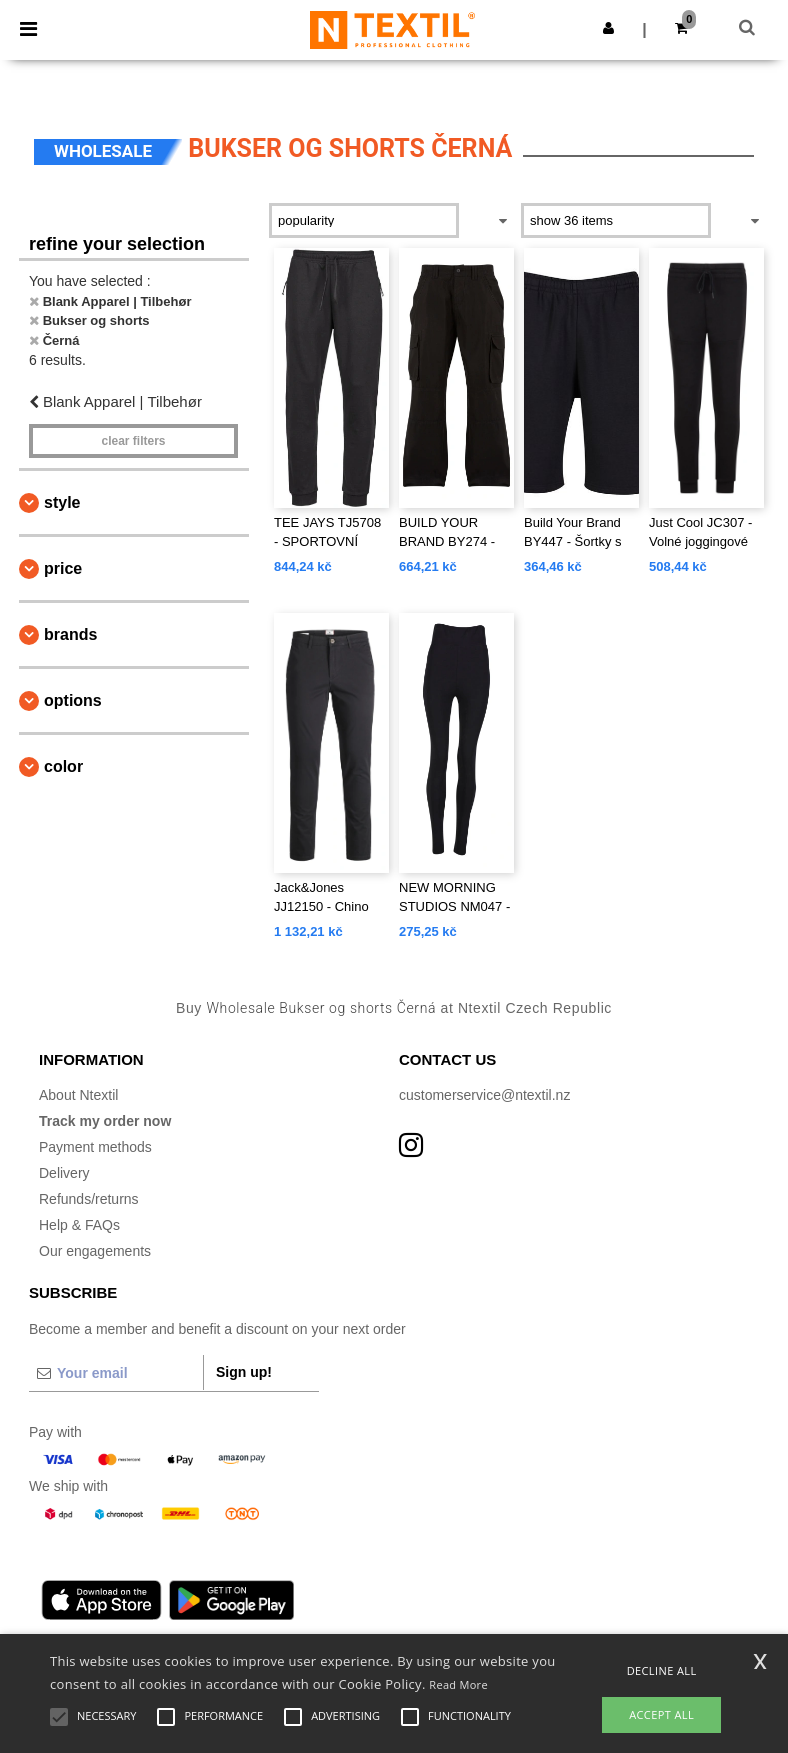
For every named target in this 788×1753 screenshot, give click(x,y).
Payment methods (95, 1147)
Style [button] (62, 502)
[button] (608, 28)
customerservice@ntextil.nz (484, 1095)
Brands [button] (70, 634)
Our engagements (95, 1251)
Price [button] (63, 568)
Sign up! (244, 1372)
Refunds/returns (89, 1199)
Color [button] (63, 766)
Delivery (64, 1173)
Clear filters (133, 441)
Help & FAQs (79, 1225)
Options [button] (73, 700)
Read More (458, 1684)
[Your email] (116, 1373)
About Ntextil (78, 1095)
